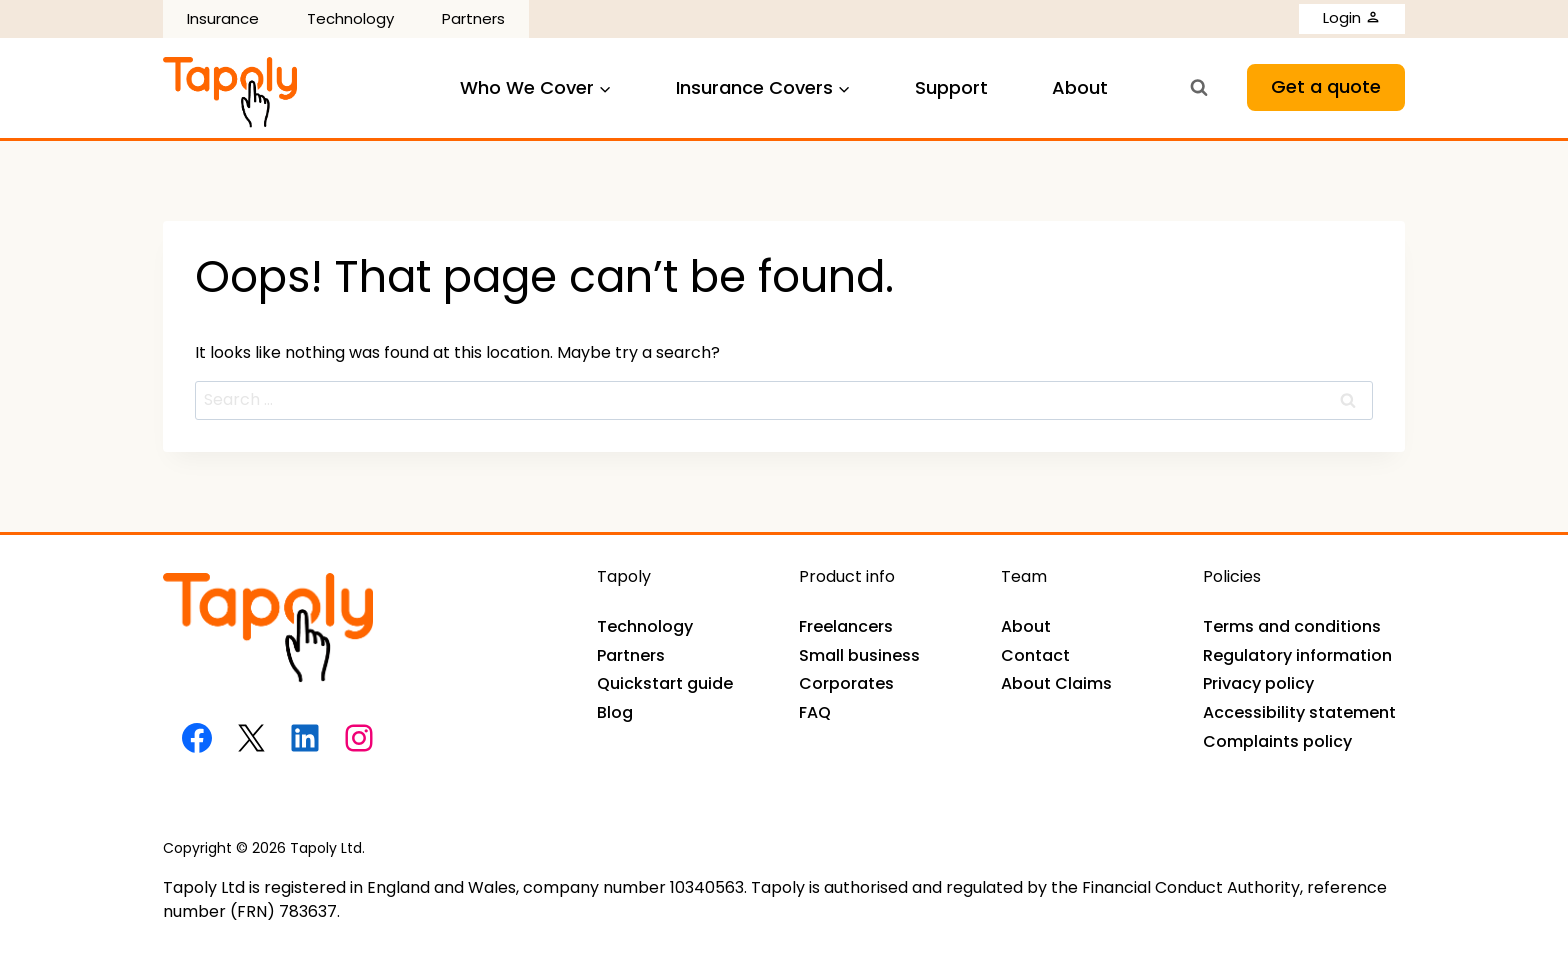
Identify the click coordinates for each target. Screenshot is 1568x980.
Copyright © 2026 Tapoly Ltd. (264, 848)
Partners (473, 18)
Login (1352, 17)
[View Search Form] (1199, 88)
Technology (350, 18)
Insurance (223, 18)
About (1080, 87)
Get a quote (1326, 86)
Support (951, 87)
